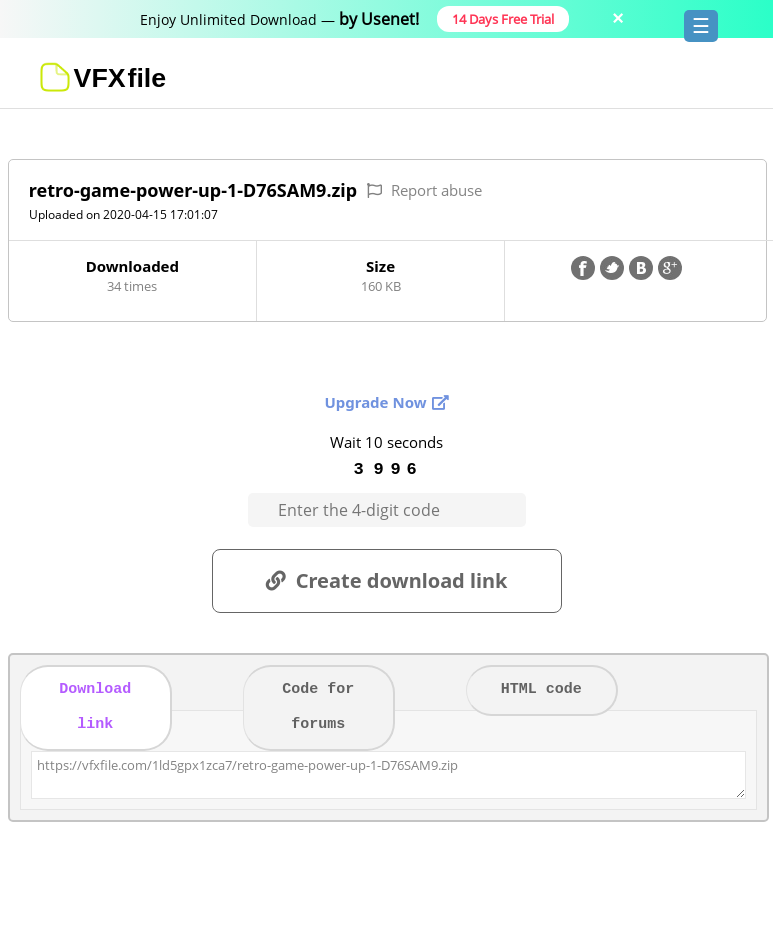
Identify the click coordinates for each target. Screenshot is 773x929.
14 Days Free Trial (503, 19)
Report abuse (436, 190)
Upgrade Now (375, 402)
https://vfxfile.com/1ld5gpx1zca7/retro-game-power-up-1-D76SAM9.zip (389, 775)
